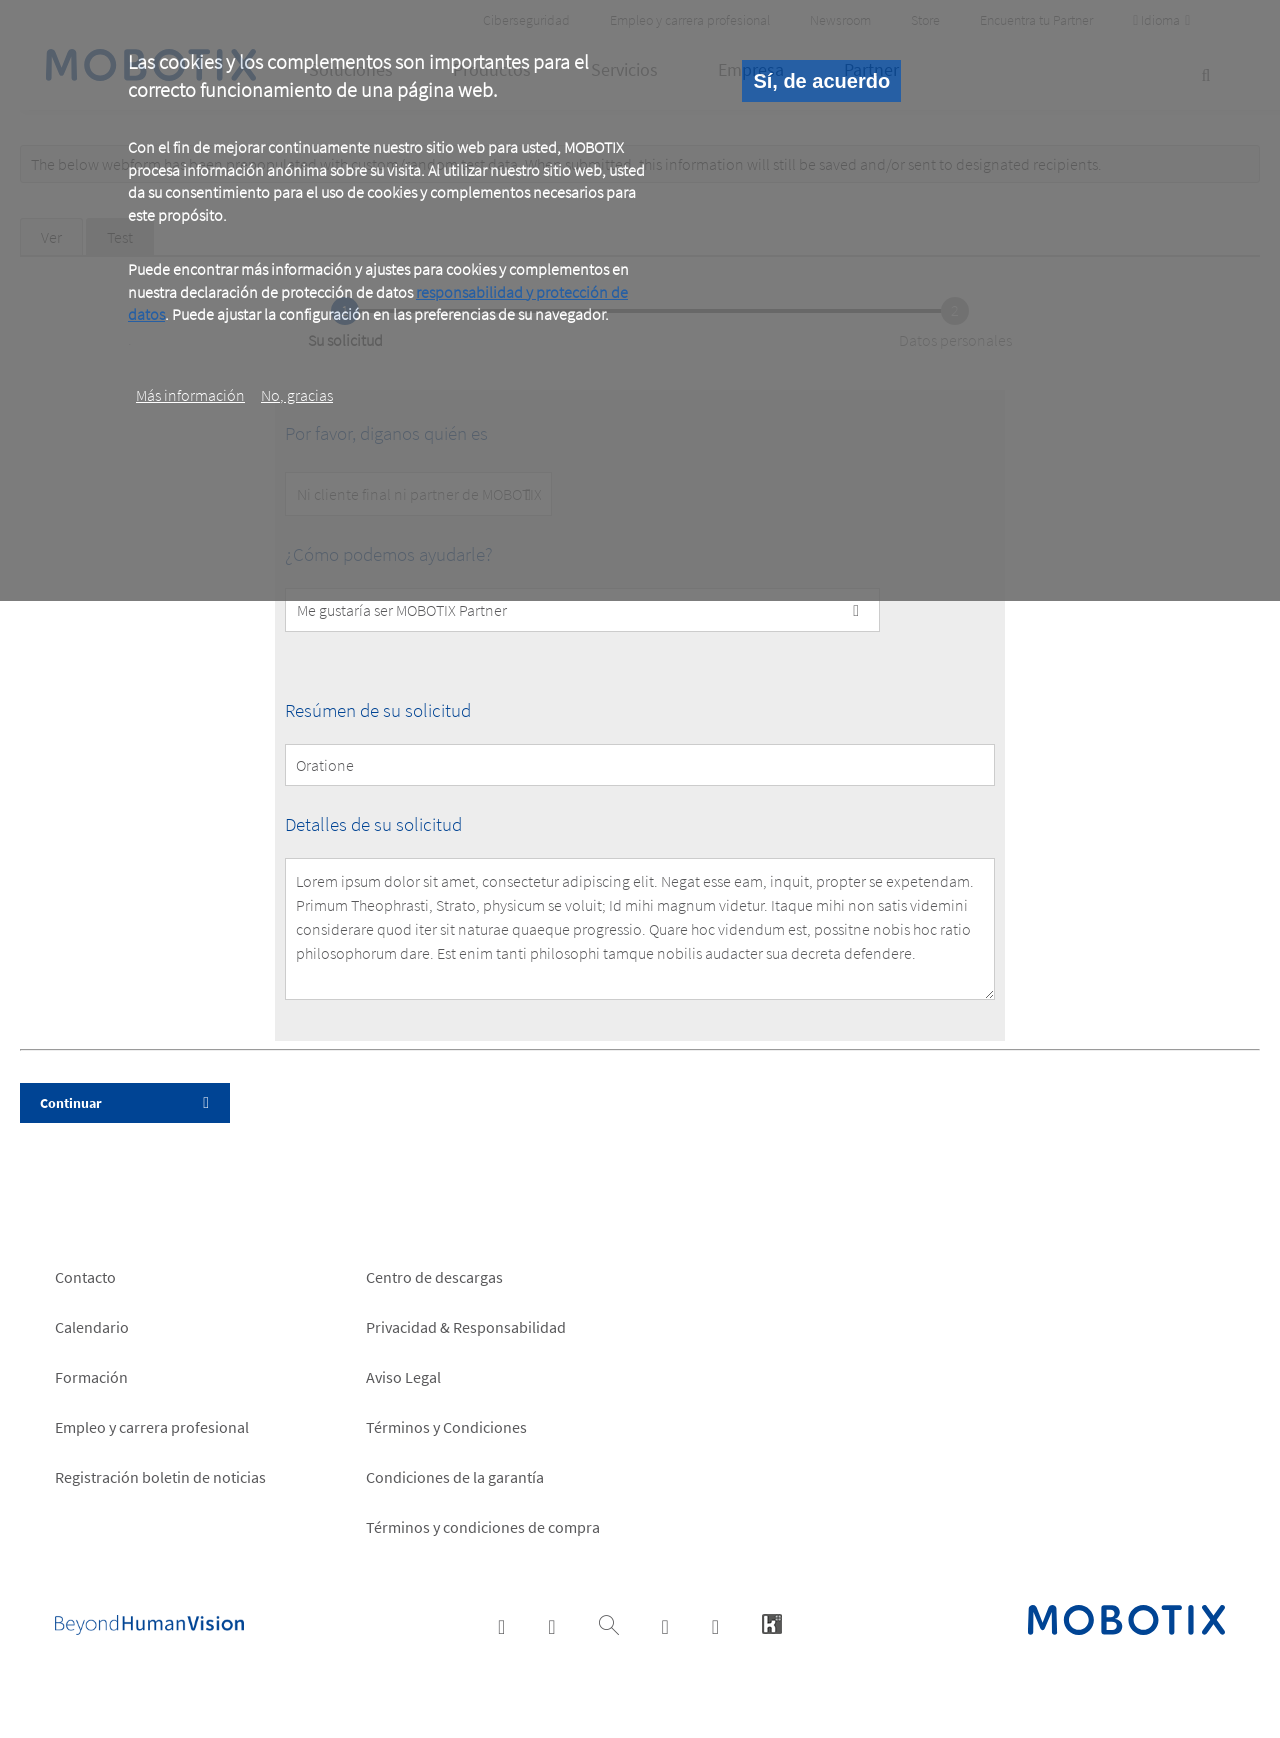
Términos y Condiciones (446, 1427)
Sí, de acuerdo (821, 81)
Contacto (85, 1277)
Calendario (92, 1327)
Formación (91, 1377)
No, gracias (297, 395)
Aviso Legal (403, 1377)
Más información (190, 395)
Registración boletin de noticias (160, 1477)
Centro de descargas (434, 1277)
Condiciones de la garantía (455, 1477)
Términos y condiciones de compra (483, 1527)
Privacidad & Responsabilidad (466, 1327)
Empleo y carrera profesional (152, 1427)
